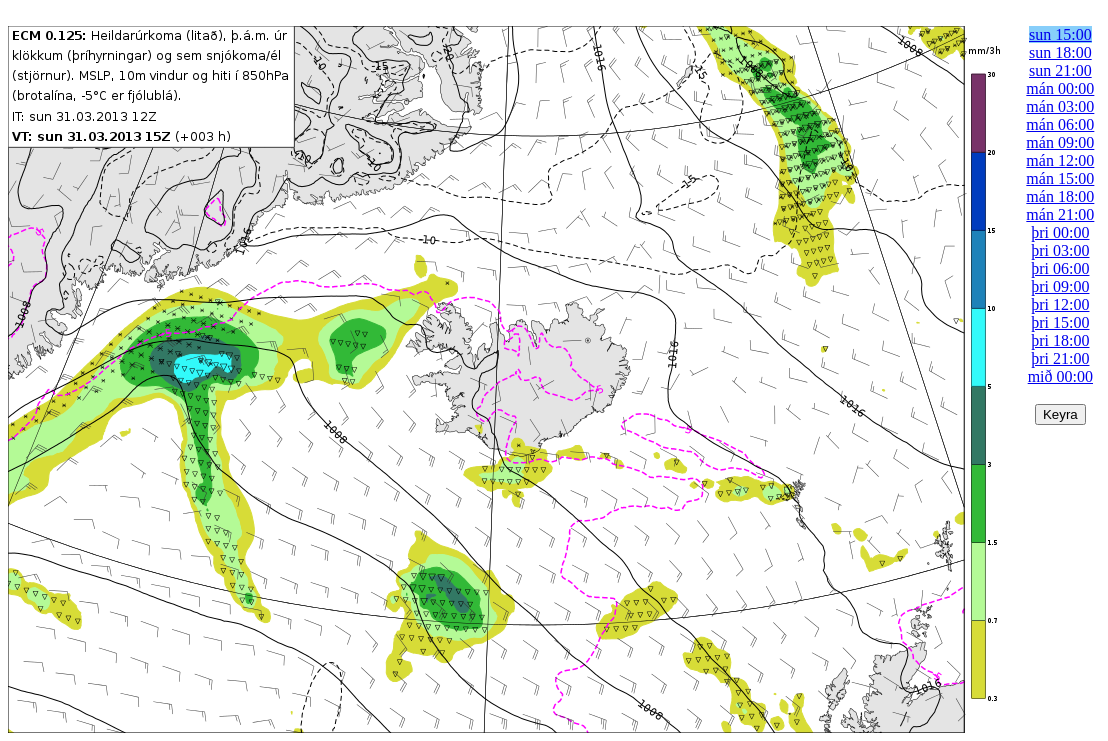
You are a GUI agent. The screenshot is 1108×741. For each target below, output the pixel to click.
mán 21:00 (1060, 214)
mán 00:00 (1060, 88)
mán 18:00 (1060, 196)
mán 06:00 (1060, 124)
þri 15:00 (1060, 322)
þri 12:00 (1060, 304)
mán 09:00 (1060, 142)
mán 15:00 (1060, 178)
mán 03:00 (1060, 106)
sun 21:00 (1060, 70)
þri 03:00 (1060, 250)
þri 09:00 (1060, 286)
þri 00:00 (1060, 232)
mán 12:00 (1060, 160)
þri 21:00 (1060, 358)
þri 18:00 (1060, 340)
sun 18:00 (1060, 52)
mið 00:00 (1060, 376)
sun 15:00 (1060, 34)
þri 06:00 (1060, 268)
